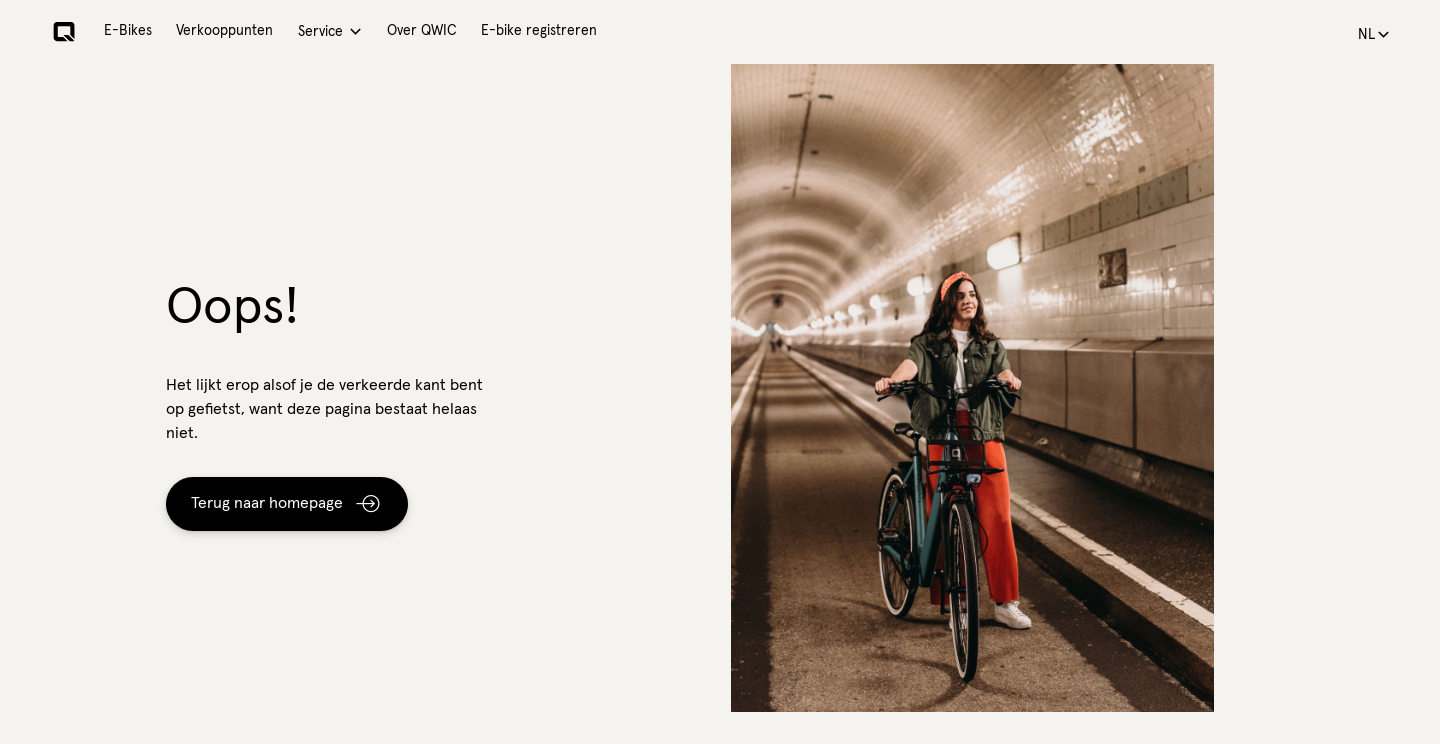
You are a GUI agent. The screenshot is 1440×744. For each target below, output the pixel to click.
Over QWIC (422, 31)
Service (320, 32)
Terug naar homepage (267, 503)
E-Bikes (128, 31)
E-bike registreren (539, 31)
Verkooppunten (224, 31)
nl (1366, 35)
